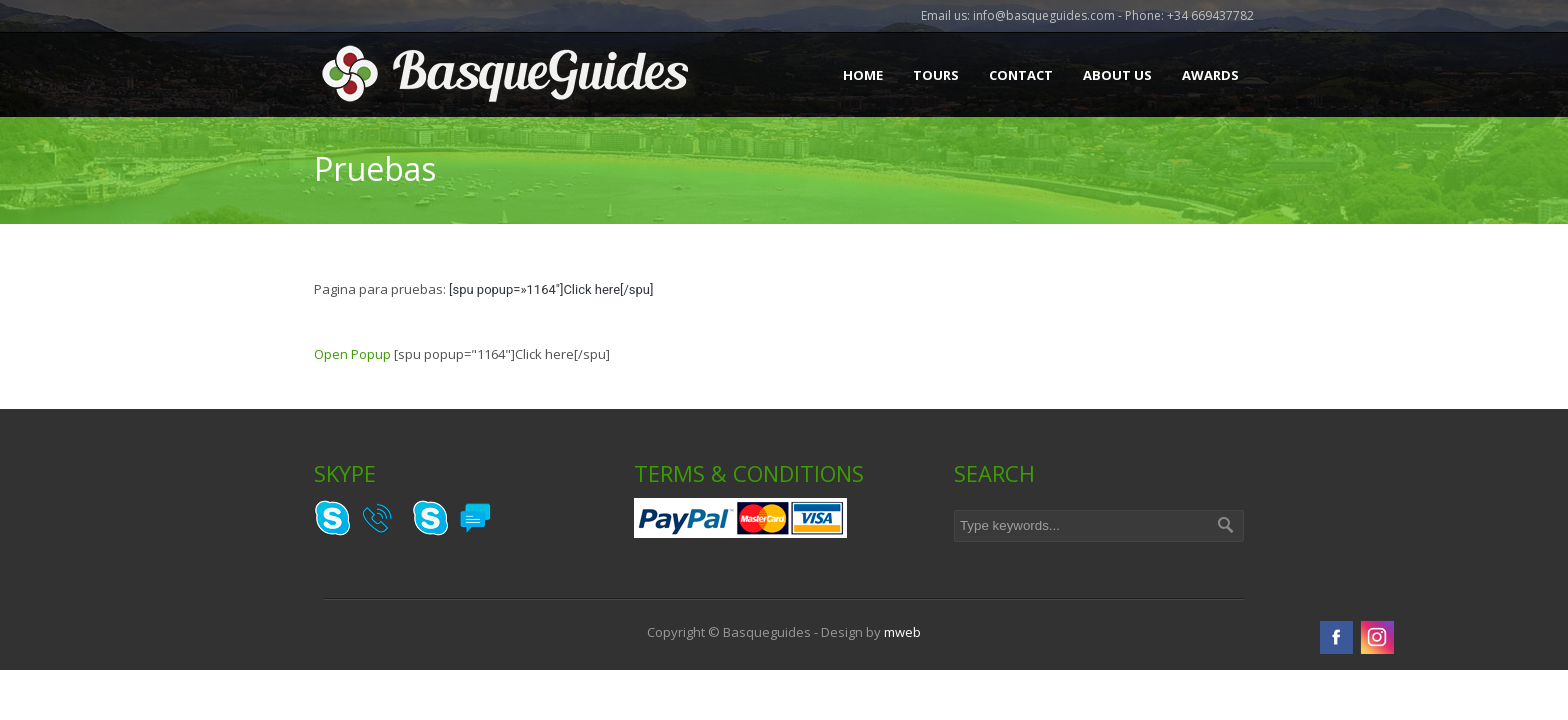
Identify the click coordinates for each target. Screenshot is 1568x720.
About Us (1117, 75)
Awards (1210, 75)
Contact (1021, 75)
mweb (902, 632)
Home (863, 75)
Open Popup (352, 354)
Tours (936, 75)
